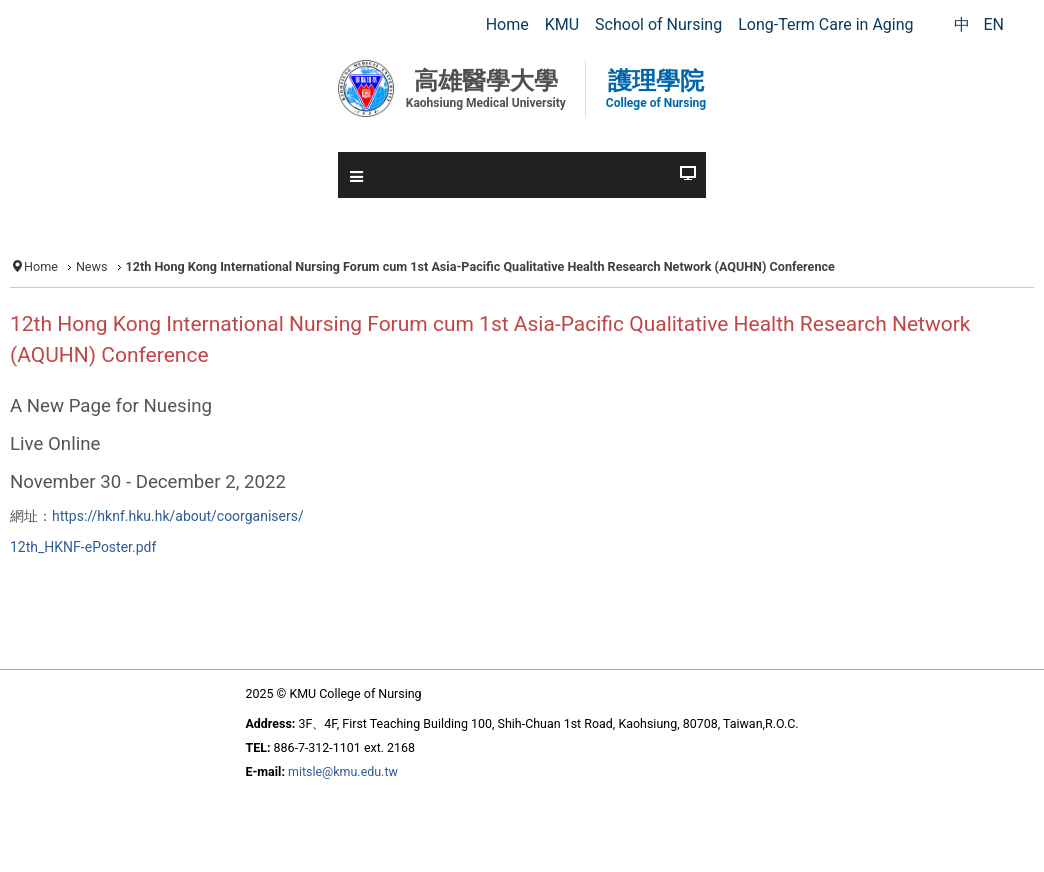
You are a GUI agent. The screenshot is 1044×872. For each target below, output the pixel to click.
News (92, 266)
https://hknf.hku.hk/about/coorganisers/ (178, 516)
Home (41, 266)
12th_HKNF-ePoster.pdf (83, 547)
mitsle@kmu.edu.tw (343, 771)
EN (993, 24)
